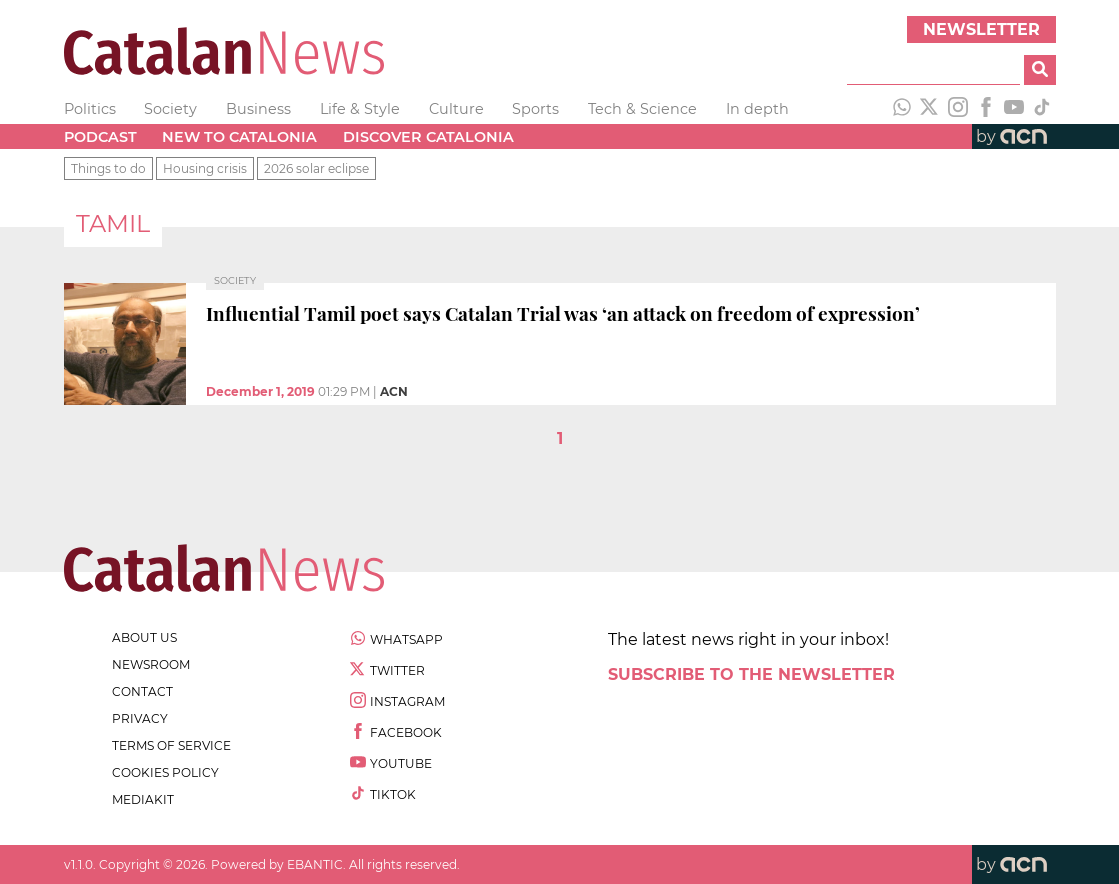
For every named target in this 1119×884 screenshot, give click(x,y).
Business (258, 109)
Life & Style (360, 109)
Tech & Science (642, 109)
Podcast (100, 137)
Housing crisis (205, 168)
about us (144, 637)
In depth (757, 109)
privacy (140, 718)
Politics (90, 109)
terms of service (171, 745)
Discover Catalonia (428, 137)
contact (142, 691)
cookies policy (165, 772)
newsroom (151, 664)
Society (170, 109)
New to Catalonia (239, 137)
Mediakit (143, 799)
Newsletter (981, 29)
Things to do (108, 168)
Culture (456, 109)
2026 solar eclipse (316, 168)
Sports (535, 109)
